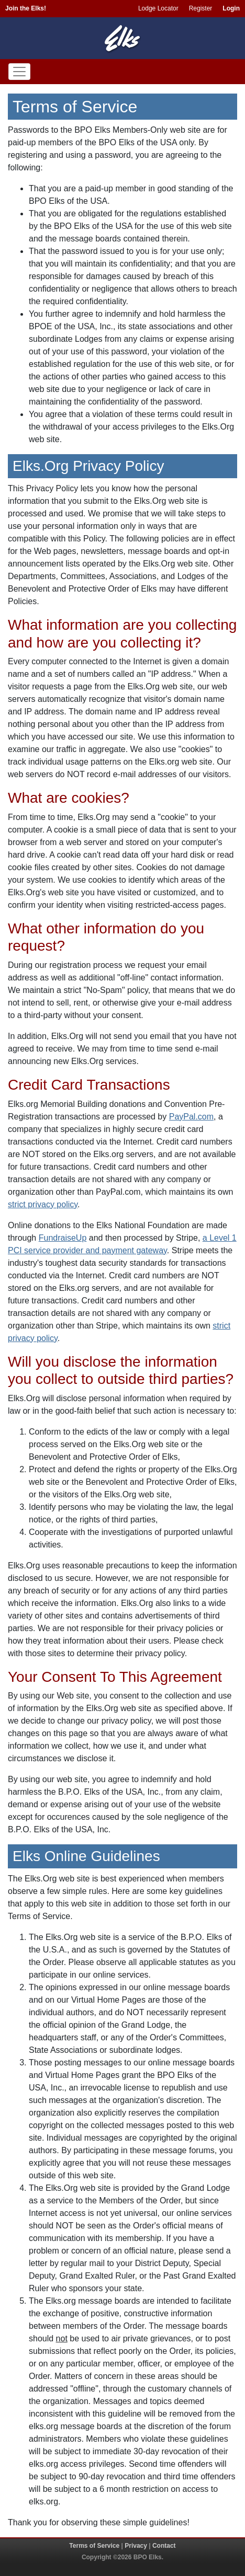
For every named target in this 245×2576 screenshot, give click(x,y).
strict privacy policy (42, 1204)
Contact (164, 2545)
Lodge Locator (158, 8)
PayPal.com (191, 1116)
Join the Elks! (25, 8)
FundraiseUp (63, 1237)
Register (201, 8)
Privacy (136, 2545)
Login (231, 8)
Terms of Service (94, 2545)
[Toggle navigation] (19, 71)
